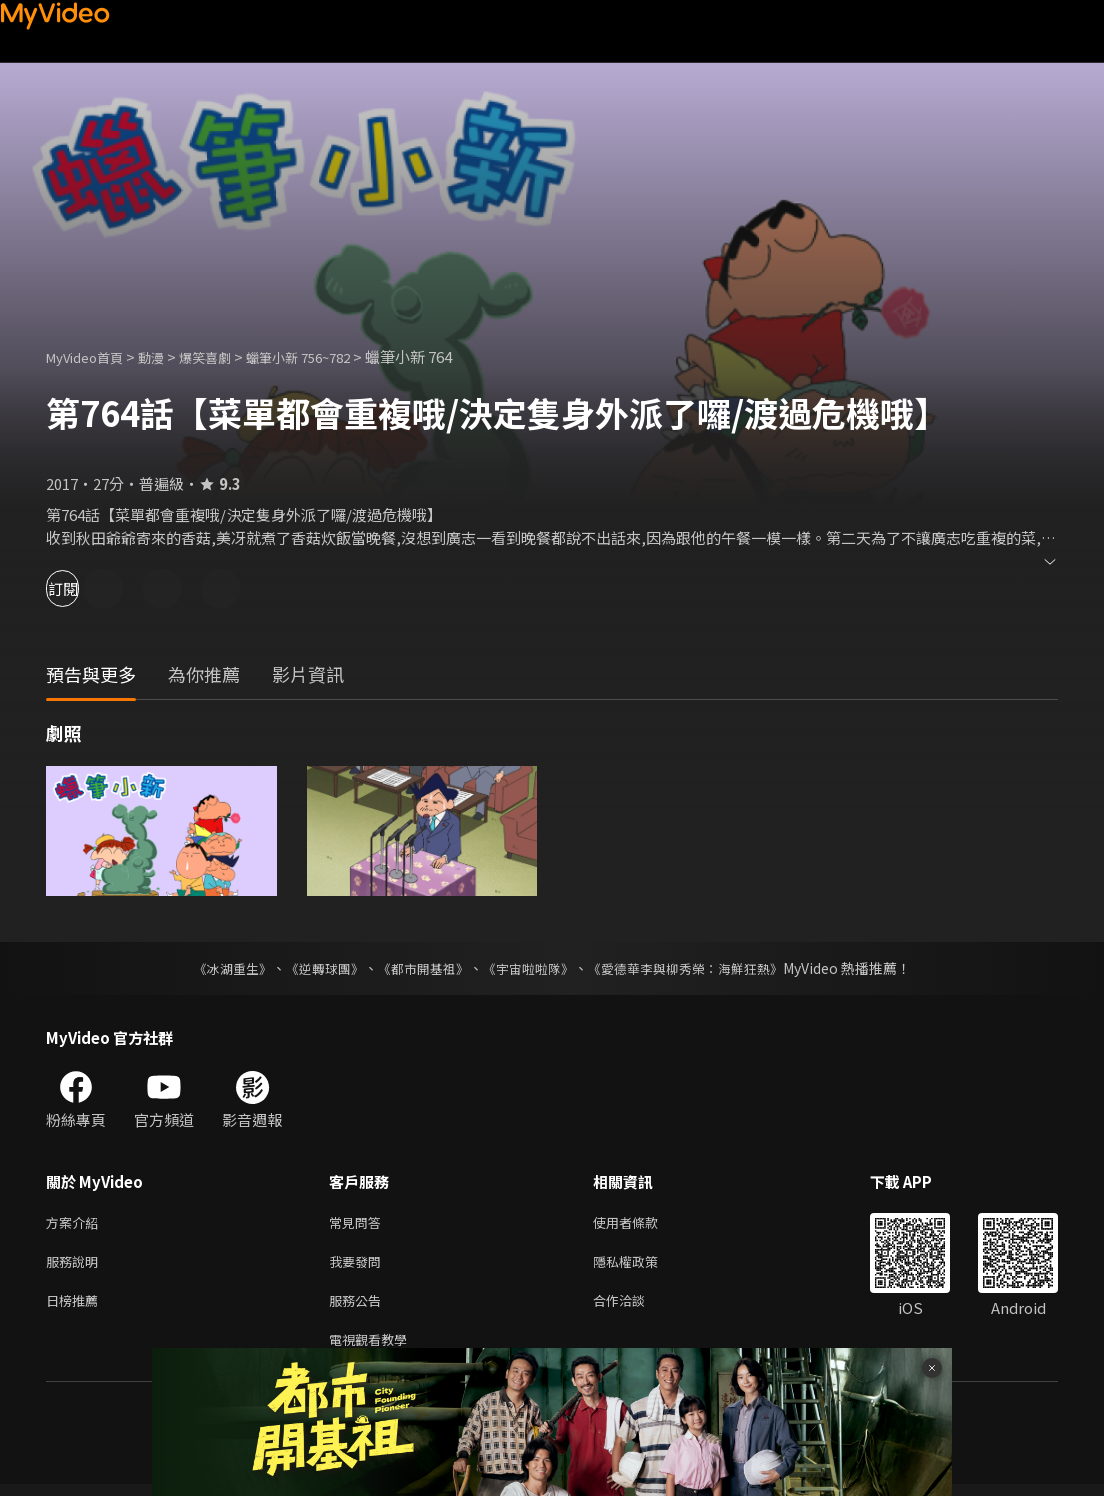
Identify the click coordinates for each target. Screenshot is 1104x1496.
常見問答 (359, 1223)
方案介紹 (76, 1223)
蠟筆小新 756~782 (331, 356)
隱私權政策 (642, 1265)
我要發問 (359, 1265)
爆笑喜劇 (227, 356)
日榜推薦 (76, 1307)
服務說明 (76, 1265)
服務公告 (359, 1307)
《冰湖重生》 (215, 968)
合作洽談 (635, 1307)
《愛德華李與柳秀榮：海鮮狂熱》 (698, 968)
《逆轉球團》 (313, 968)
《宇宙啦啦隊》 (530, 968)
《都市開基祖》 (418, 968)
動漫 (167, 356)
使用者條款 (642, 1223)
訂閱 (86, 588)
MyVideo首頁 (91, 356)
